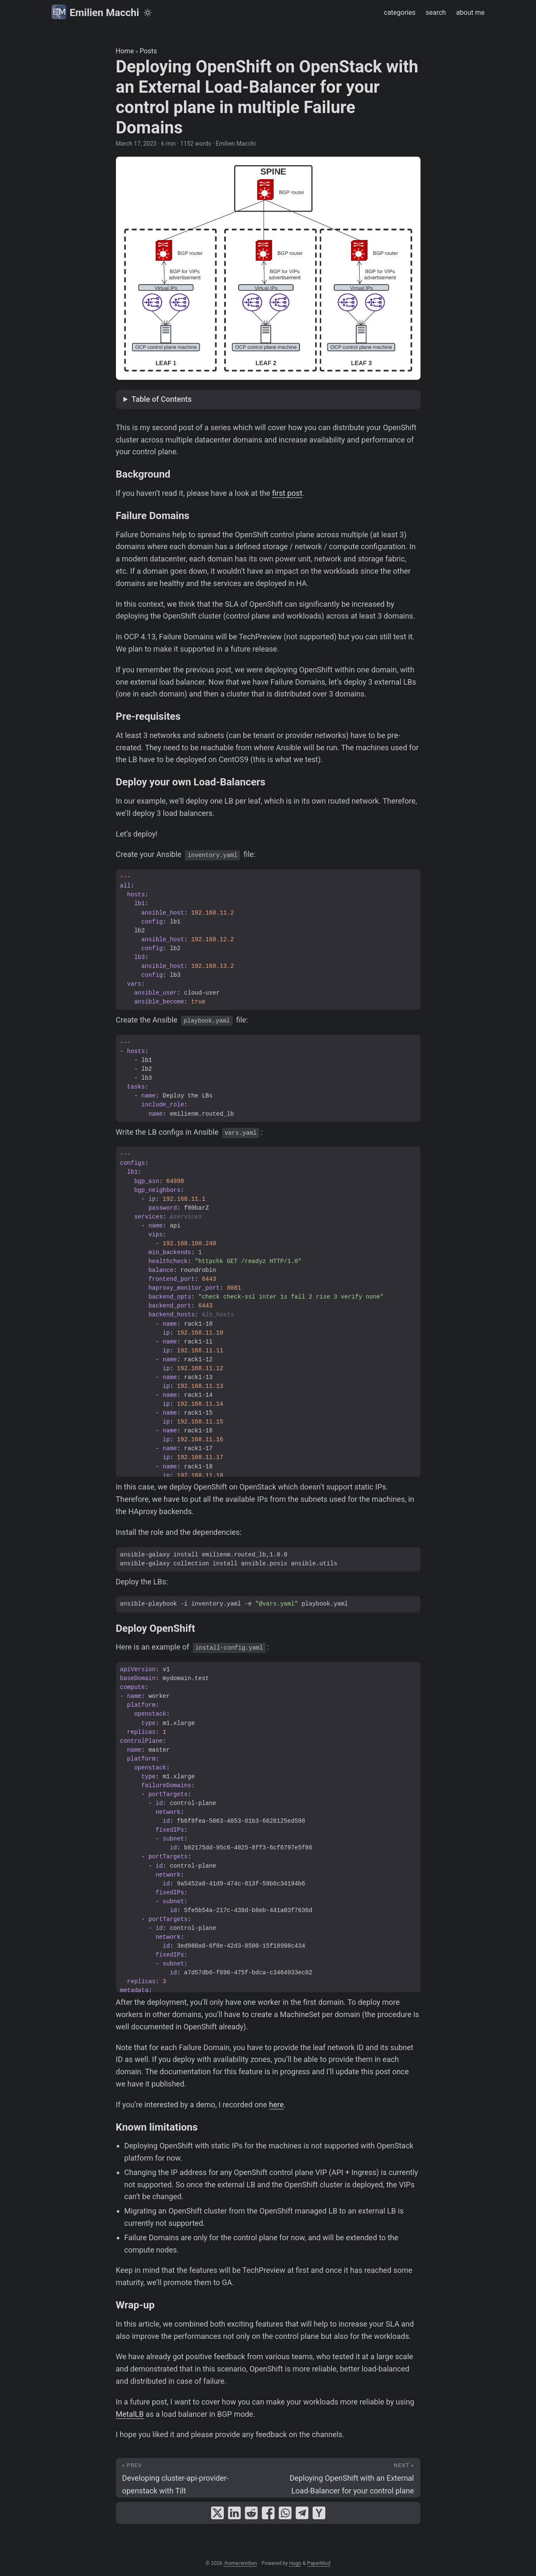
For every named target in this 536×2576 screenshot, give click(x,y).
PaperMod (318, 2563)
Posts (148, 51)
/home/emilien (240, 2563)
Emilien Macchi (95, 12)
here (276, 2104)
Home (125, 51)
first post (287, 493)
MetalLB (130, 2414)
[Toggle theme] (148, 12)
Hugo (295, 2563)
